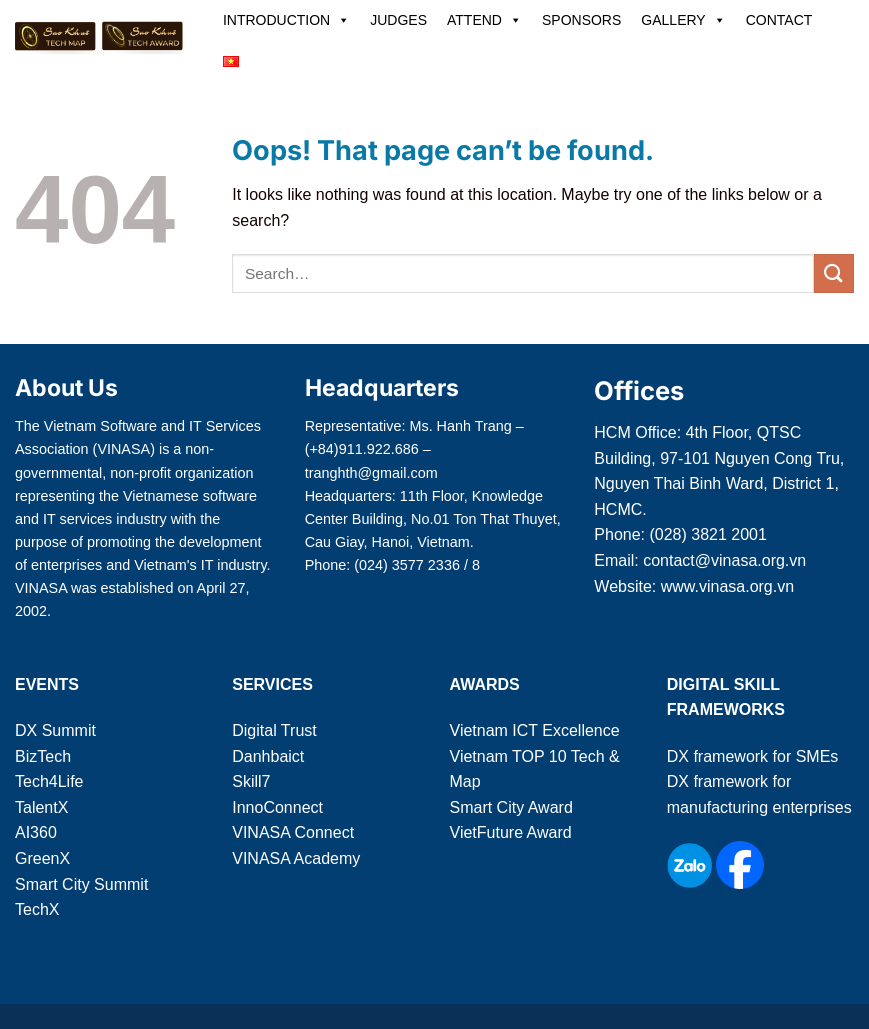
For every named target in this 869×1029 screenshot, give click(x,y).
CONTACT (779, 20)
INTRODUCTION (286, 20)
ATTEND (484, 20)
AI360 (36, 832)
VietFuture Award (511, 832)
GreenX (42, 858)
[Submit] (834, 273)
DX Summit (55, 730)
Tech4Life (49, 781)
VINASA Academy (296, 858)
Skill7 (251, 781)
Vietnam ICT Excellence (535, 730)
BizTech (43, 756)
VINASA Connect (293, 832)
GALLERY (683, 20)
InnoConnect (277, 807)
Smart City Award (511, 807)
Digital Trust (274, 730)
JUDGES (398, 20)
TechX (37, 909)
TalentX (41, 807)
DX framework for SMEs (753, 756)
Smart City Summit (81, 884)
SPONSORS (581, 20)
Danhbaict (268, 756)
